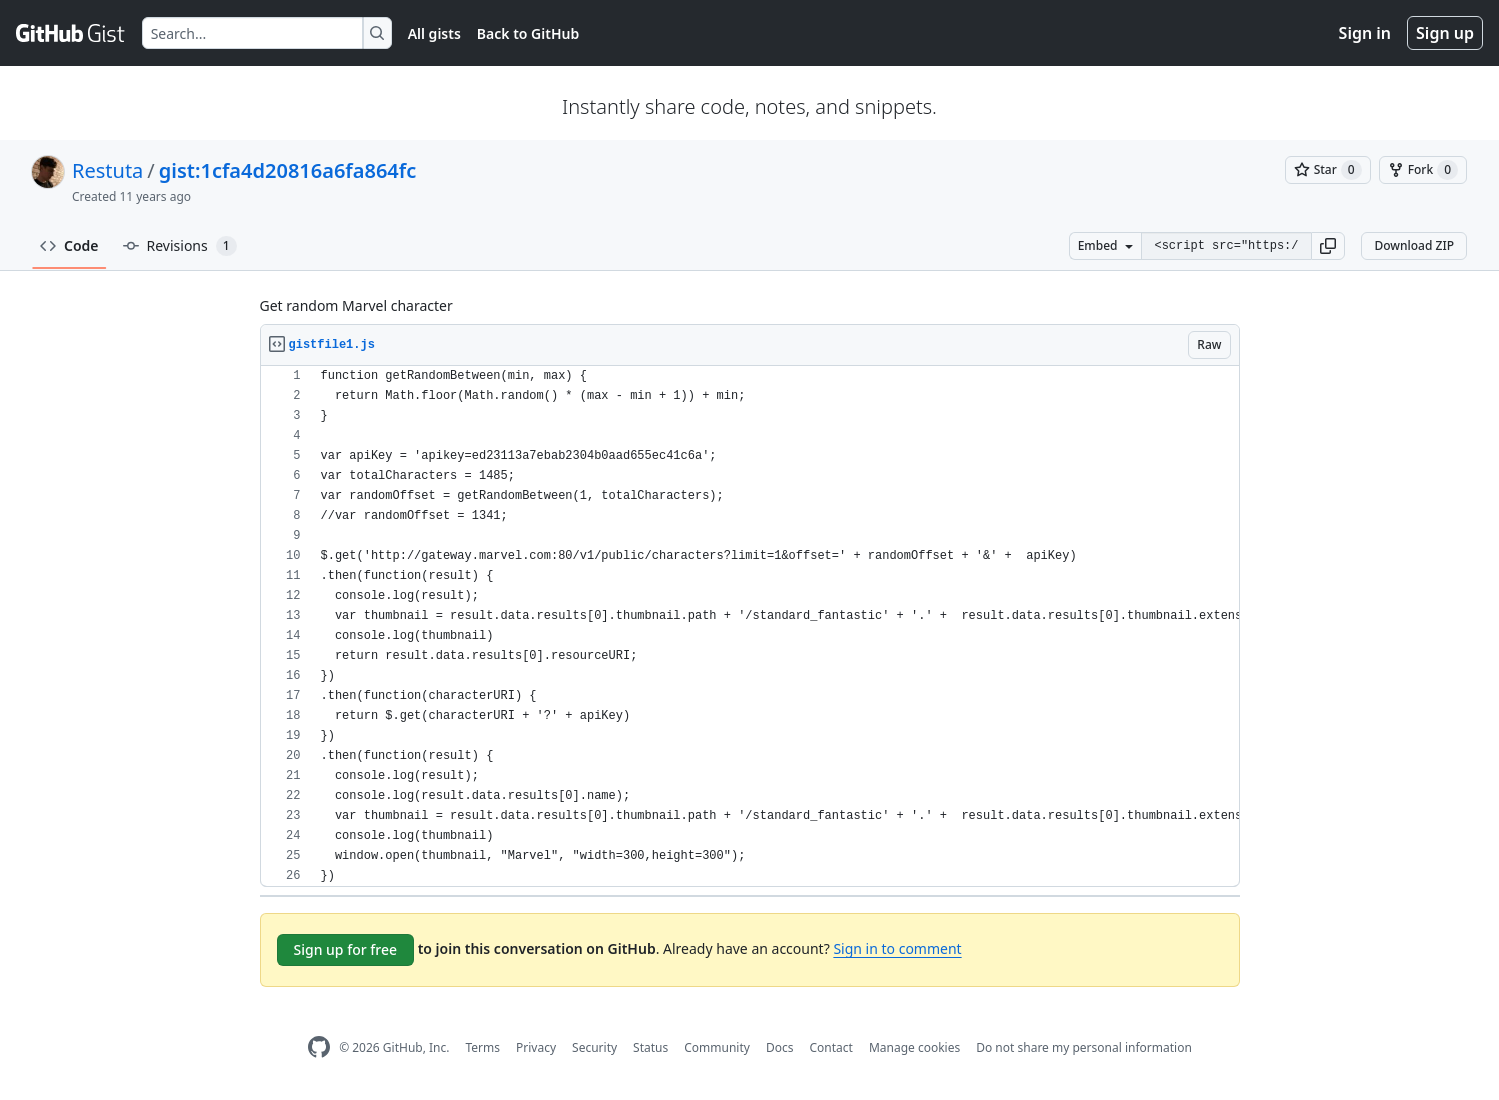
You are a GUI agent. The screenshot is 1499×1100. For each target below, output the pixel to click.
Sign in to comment (897, 948)
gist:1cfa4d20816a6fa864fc (287, 170)
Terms (482, 1047)
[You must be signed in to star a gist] (1328, 170)
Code (69, 245)
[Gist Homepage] (71, 33)
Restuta (107, 170)
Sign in (1365, 33)
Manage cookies (914, 1047)
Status (650, 1047)
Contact (830, 1047)
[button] (1328, 246)
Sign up (1445, 33)
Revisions (180, 246)
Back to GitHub (528, 33)
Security (594, 1047)
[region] (750, 626)
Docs (780, 1047)
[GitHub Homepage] (319, 1047)
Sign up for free (346, 949)
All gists (434, 33)
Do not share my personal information (1084, 1047)
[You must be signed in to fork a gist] (1423, 170)
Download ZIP (1414, 245)
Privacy (536, 1047)
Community (717, 1047)
